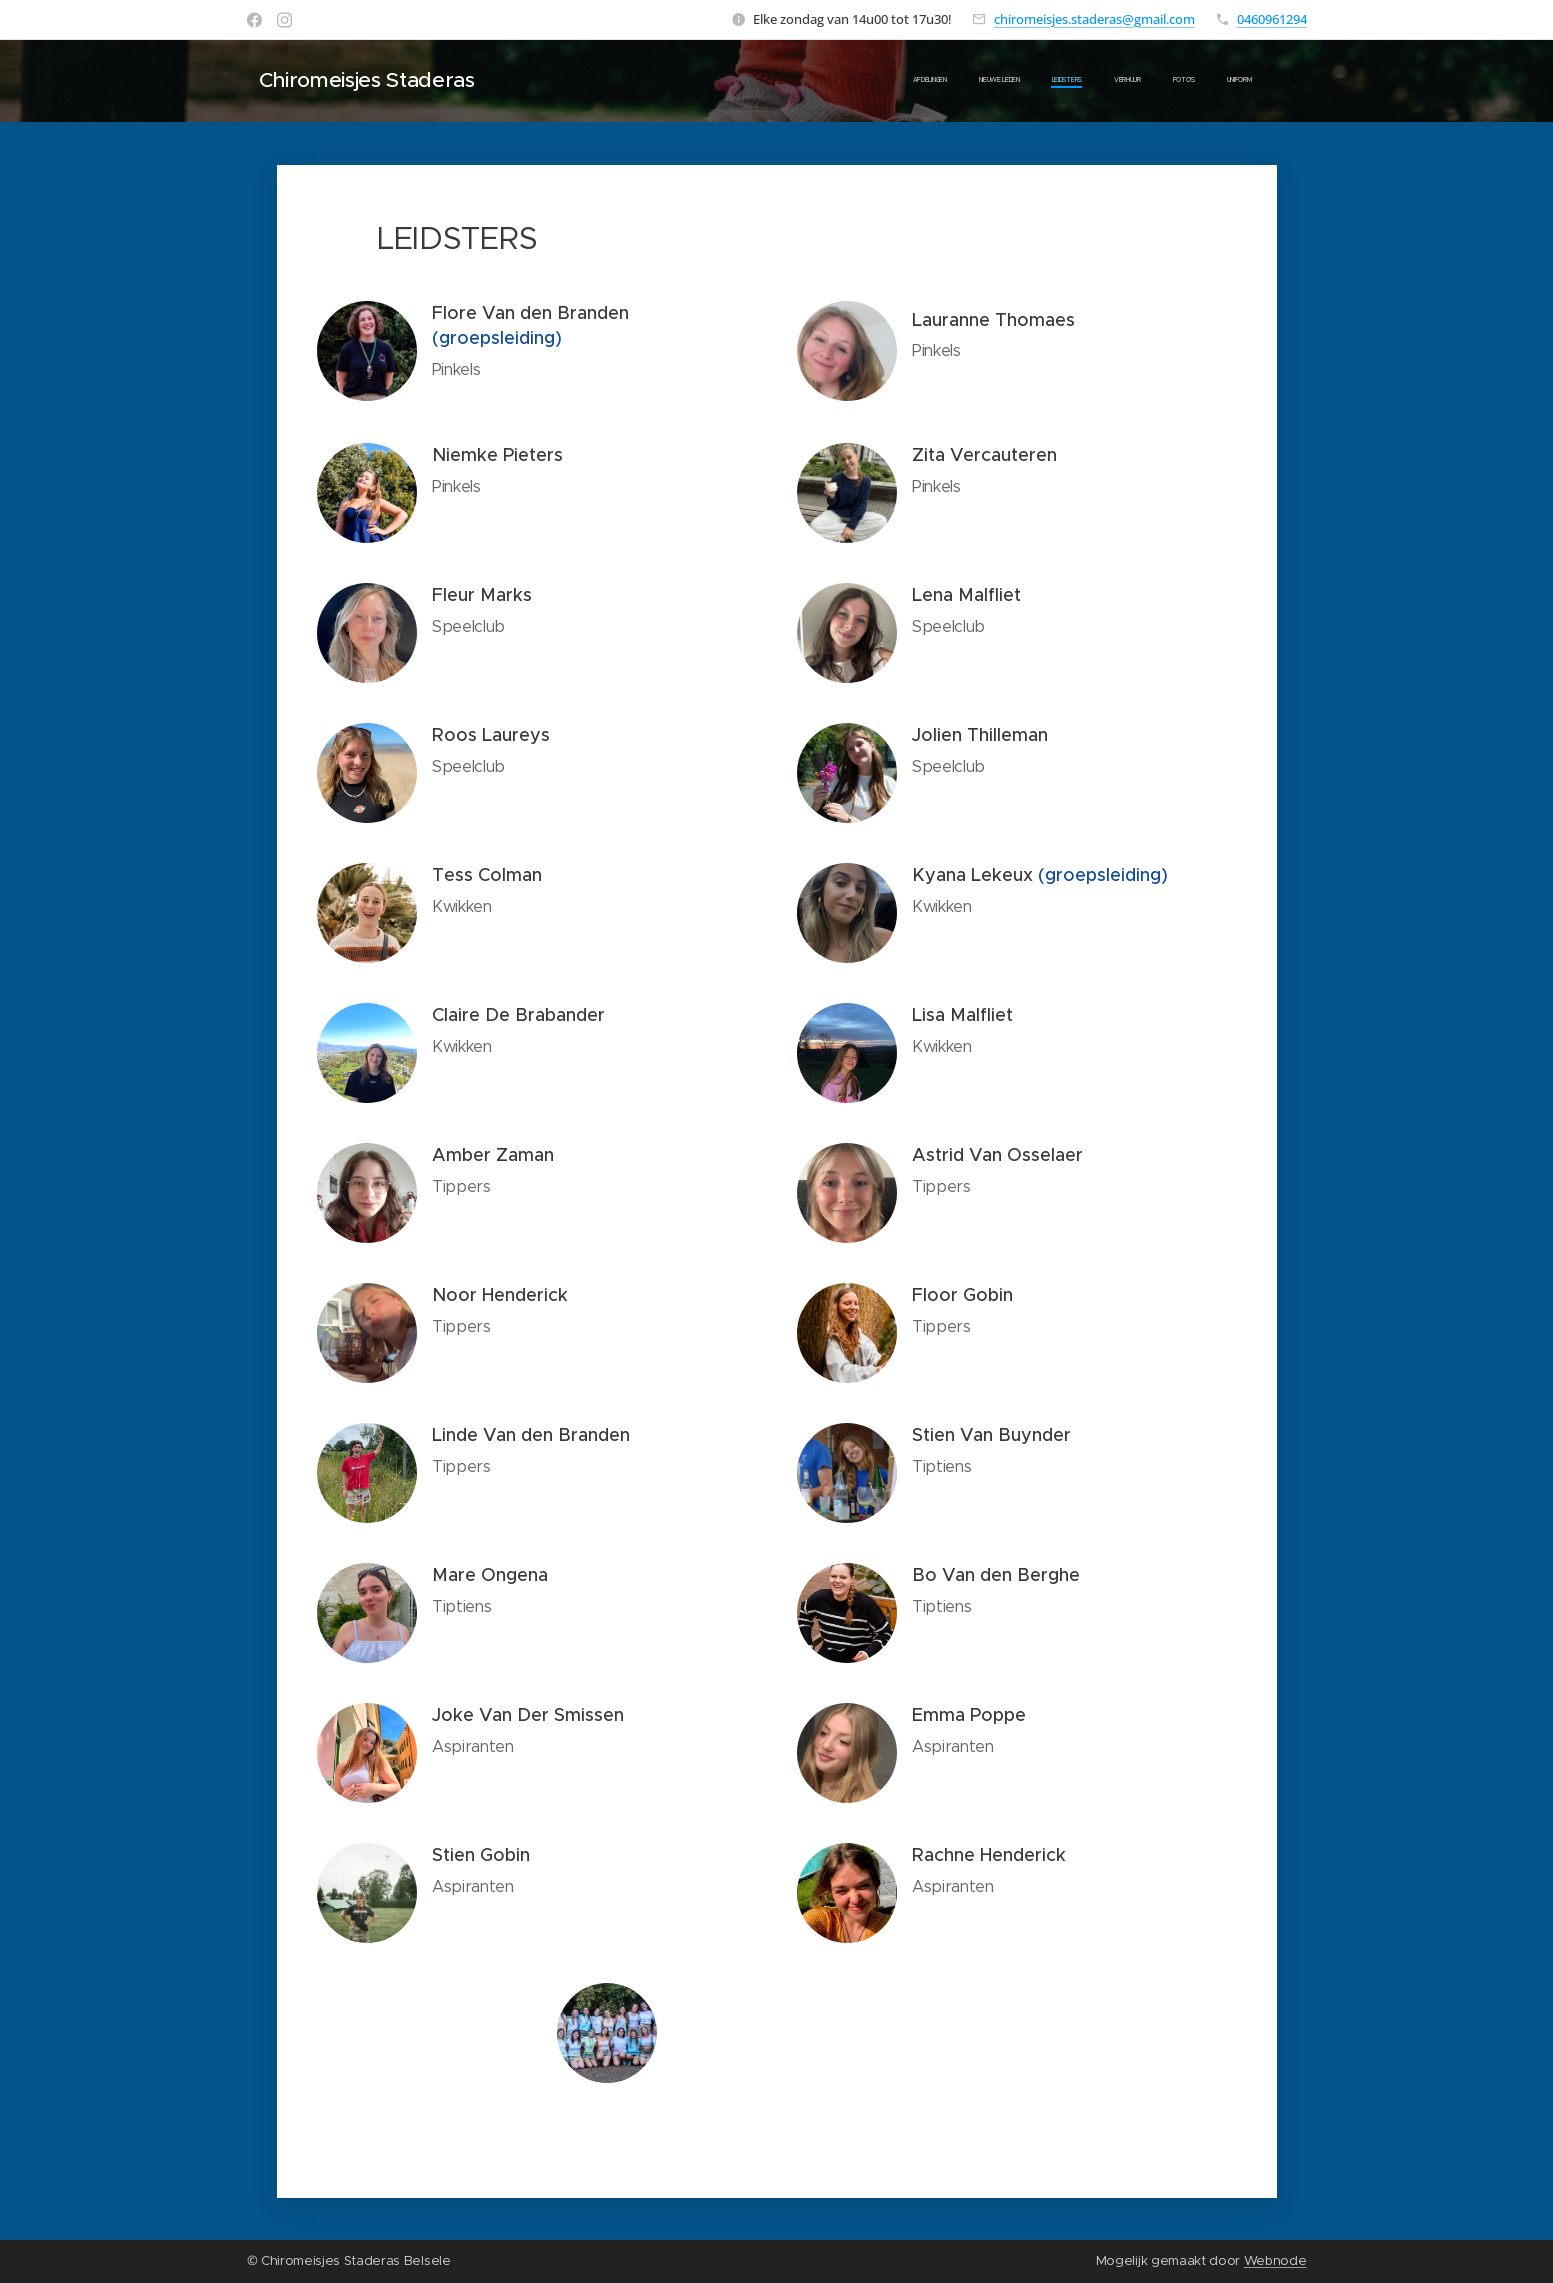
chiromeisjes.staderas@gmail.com (1094, 19)
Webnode (1275, 2260)
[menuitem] (1024, 81)
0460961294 (1272, 19)
